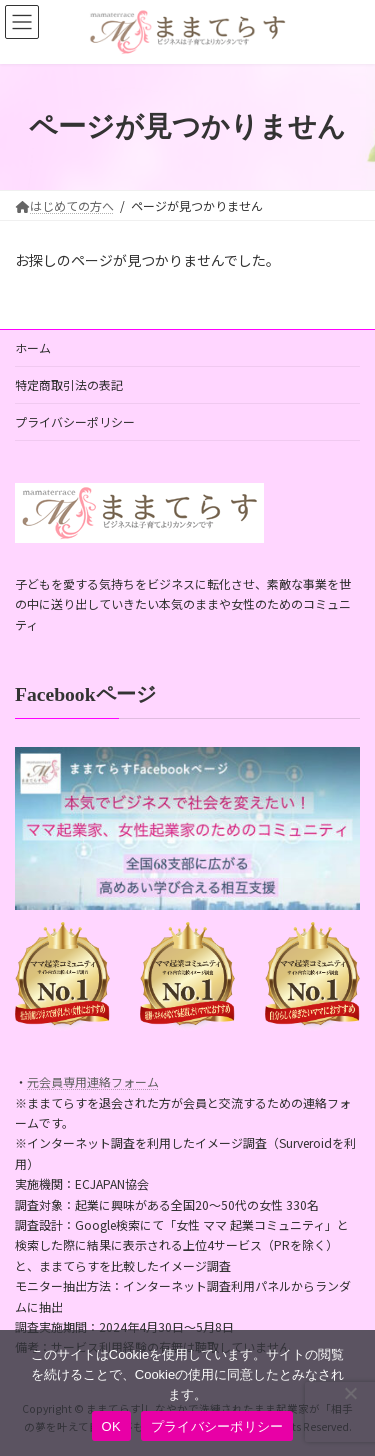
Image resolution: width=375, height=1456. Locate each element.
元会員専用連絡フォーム (93, 1081)
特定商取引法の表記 (69, 384)
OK (111, 1426)
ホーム (33, 347)
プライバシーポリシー (75, 421)
